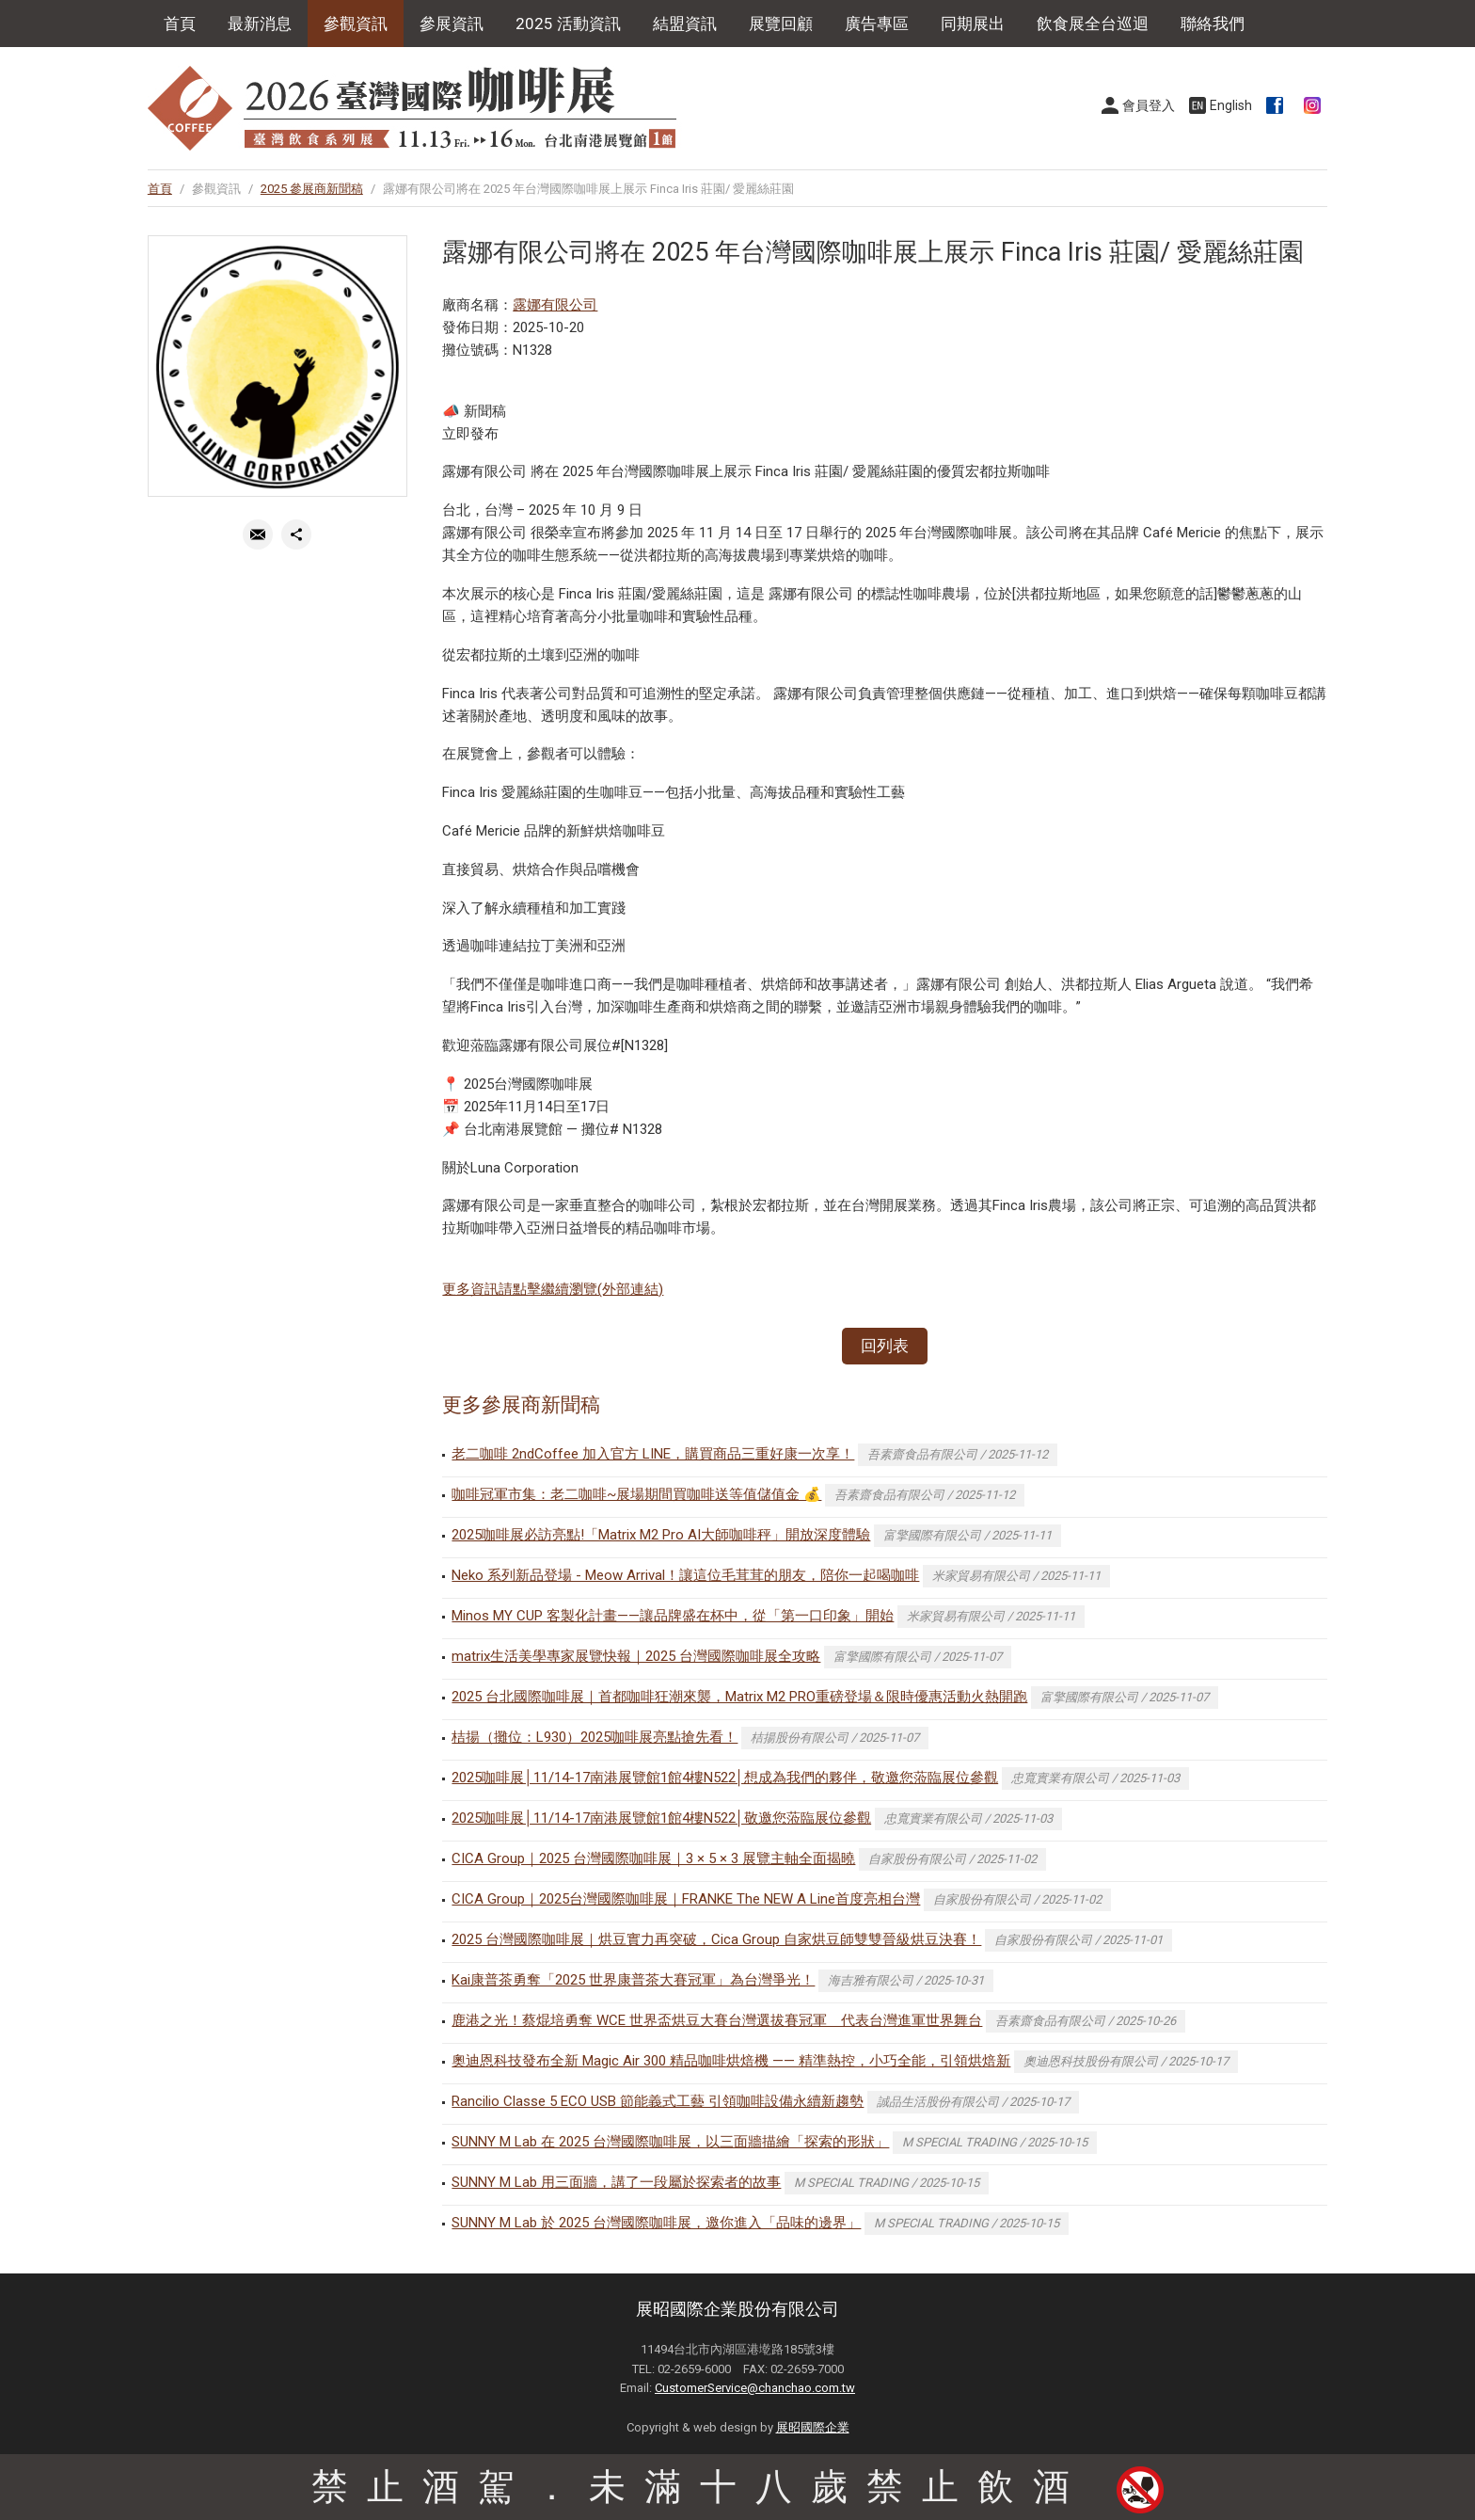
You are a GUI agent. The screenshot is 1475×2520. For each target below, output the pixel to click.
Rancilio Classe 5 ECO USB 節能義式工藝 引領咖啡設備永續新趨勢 (658, 2101)
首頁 (180, 23)
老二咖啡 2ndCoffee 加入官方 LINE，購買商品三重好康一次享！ (653, 1453)
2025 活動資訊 (568, 23)
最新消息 (260, 23)
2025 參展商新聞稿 (312, 189)
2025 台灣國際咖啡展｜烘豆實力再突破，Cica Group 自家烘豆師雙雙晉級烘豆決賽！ (716, 1939)
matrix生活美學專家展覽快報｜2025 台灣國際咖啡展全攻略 (636, 1656)
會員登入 (1148, 105)
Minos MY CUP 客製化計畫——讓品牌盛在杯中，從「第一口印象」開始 (673, 1615)
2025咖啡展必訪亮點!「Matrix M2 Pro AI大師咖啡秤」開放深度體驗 (661, 1534)
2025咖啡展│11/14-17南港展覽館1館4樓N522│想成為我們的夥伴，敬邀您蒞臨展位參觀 (725, 1777)
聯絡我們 (1213, 23)
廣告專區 (877, 23)
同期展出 (973, 23)
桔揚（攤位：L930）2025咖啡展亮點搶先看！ (595, 1737)
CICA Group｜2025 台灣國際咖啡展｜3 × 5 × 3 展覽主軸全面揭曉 (653, 1858)
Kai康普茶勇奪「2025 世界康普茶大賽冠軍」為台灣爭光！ (633, 1979)
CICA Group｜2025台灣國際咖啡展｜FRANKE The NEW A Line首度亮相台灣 (686, 1898)
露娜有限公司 (555, 304)
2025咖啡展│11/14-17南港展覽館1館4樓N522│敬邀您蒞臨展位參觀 (661, 1818)
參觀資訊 (356, 23)
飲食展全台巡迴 (1093, 23)
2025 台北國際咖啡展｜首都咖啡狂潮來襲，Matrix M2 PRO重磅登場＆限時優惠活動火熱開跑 (739, 1696)
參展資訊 (452, 23)
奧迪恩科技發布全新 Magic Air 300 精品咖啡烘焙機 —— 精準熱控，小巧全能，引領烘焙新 (731, 2060)
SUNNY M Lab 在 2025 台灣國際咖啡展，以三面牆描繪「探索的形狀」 (670, 2141)
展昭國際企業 (812, 2427)
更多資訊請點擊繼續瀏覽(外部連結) (552, 1289)
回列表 (885, 1345)
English (1231, 105)
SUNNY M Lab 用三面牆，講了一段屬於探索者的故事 (616, 2182)
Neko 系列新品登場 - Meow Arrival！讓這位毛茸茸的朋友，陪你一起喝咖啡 (685, 1575)
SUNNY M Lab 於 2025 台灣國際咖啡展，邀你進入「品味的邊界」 (656, 2222)
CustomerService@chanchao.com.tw (755, 2388)
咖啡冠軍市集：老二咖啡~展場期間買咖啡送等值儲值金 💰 (636, 1494)
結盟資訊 (685, 23)
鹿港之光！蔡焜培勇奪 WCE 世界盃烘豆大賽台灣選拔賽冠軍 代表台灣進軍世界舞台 (717, 2020)
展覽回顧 (781, 23)
